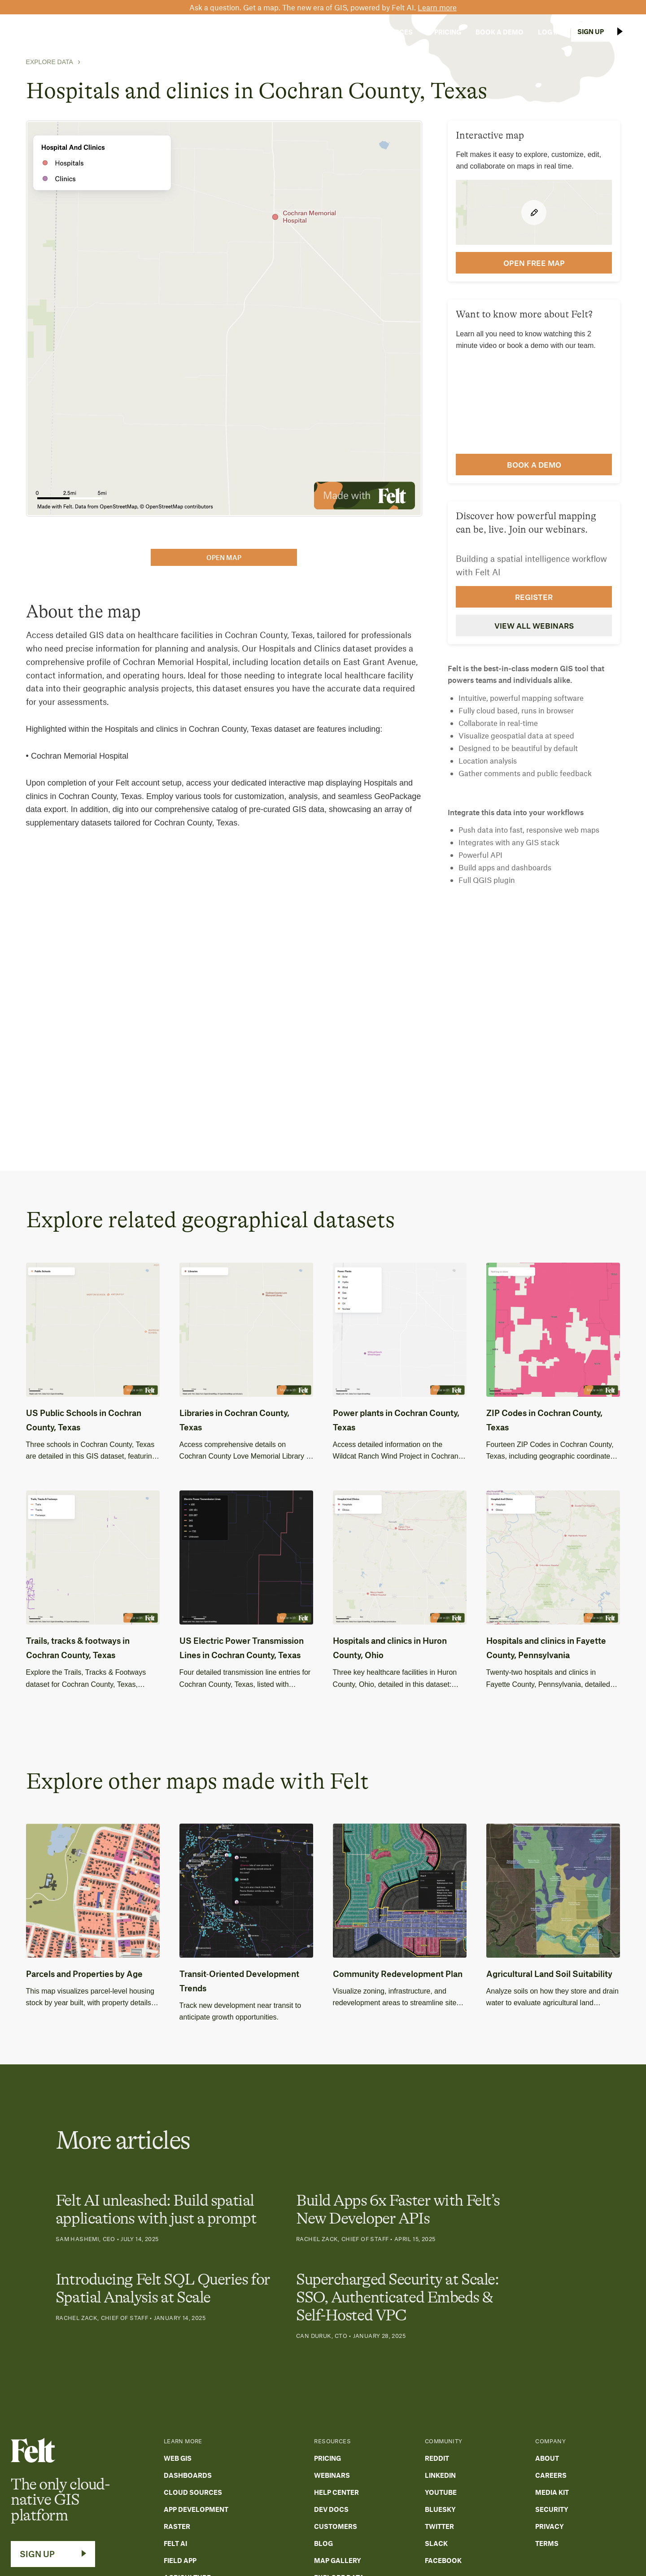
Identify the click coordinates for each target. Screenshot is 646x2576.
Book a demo (534, 464)
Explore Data (49, 61)
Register (534, 596)
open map (223, 557)
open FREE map (534, 262)
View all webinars (534, 625)
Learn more (437, 7)
